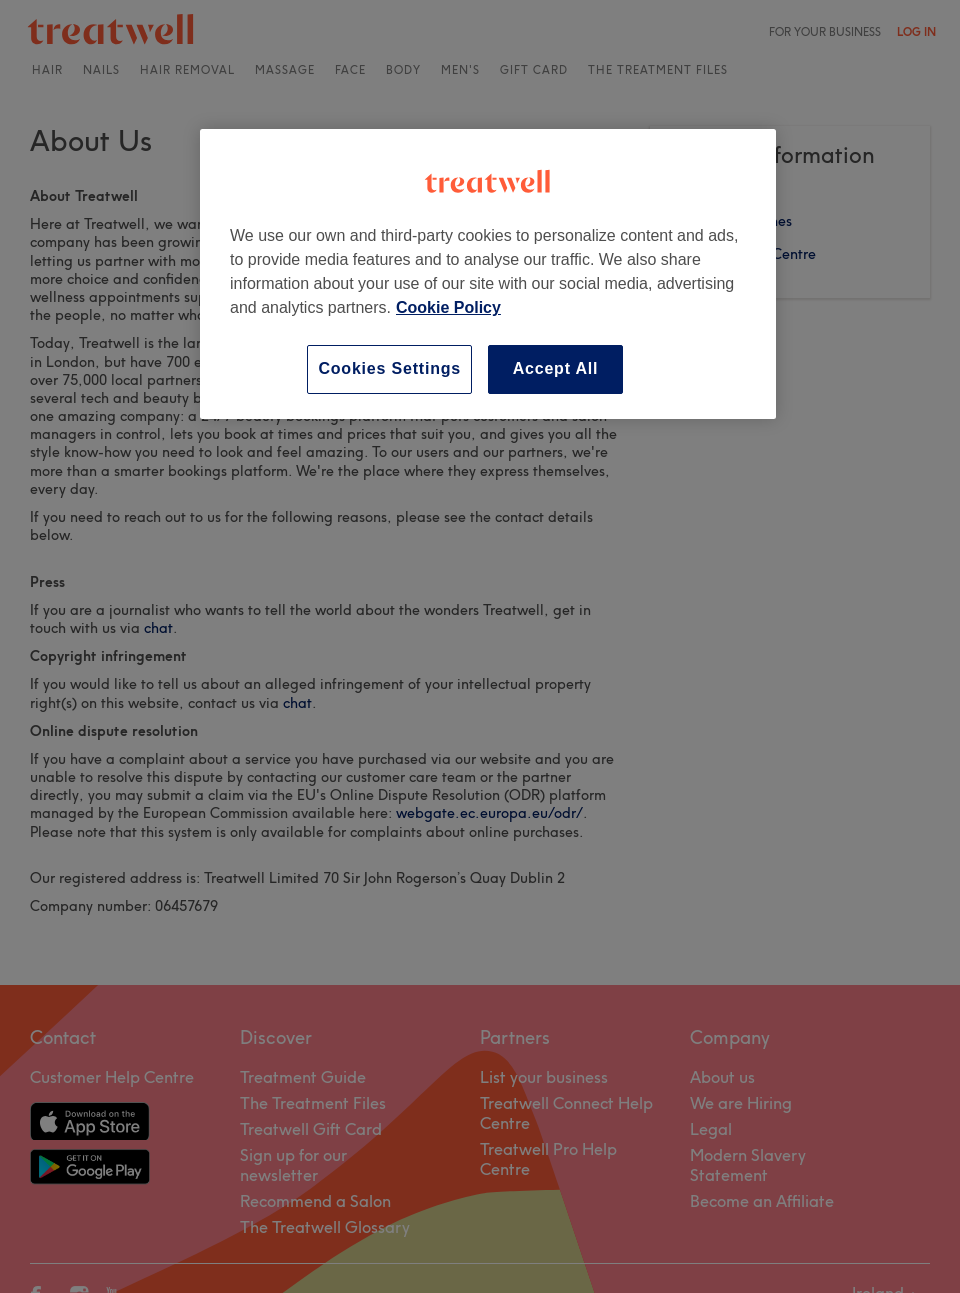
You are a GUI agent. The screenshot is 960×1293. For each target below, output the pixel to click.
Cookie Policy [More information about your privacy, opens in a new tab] (448, 307)
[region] (488, 273)
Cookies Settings (389, 368)
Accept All (556, 368)
